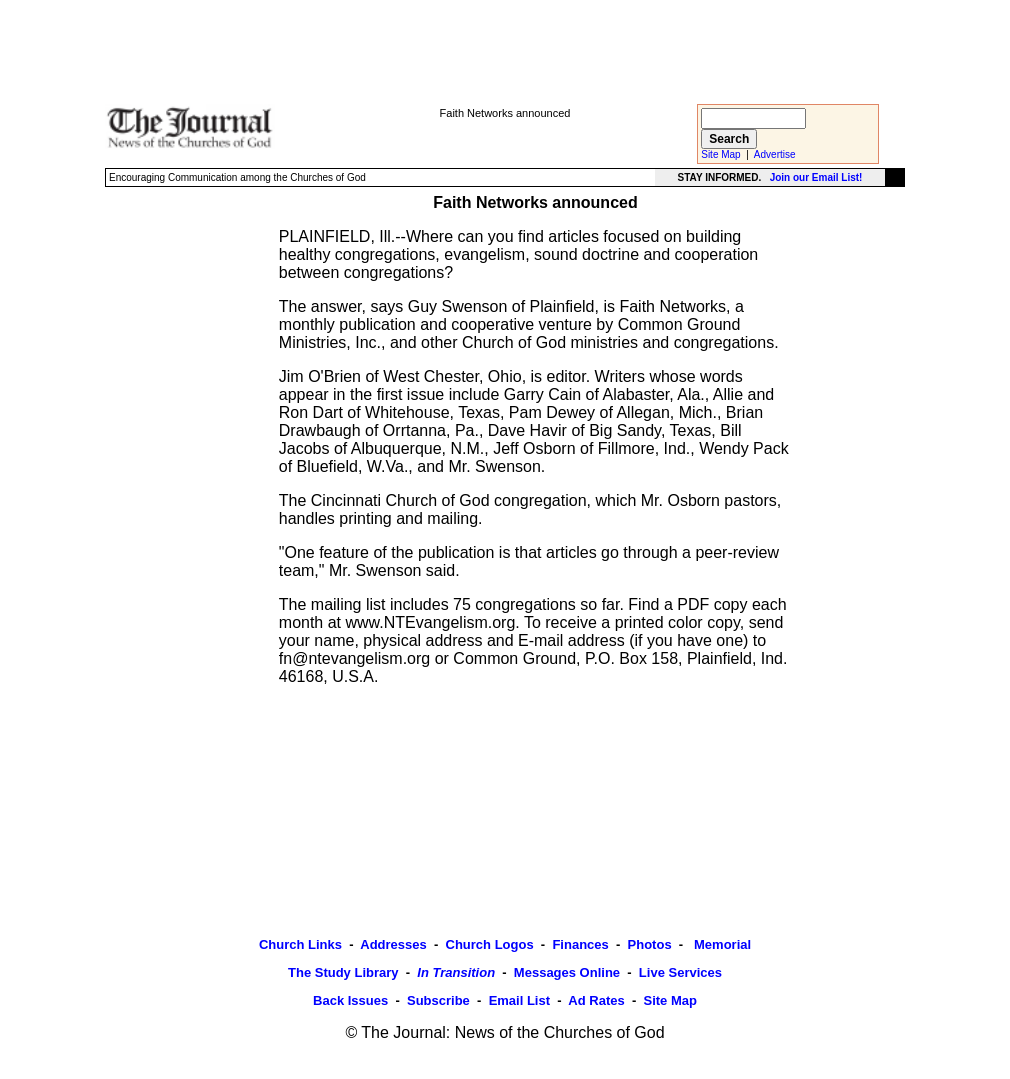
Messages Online (567, 972)
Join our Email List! (816, 177)
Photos (650, 944)
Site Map (720, 154)
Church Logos (490, 944)
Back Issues (350, 1000)
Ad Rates (596, 1000)
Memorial (720, 944)
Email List (519, 1000)
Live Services (680, 972)
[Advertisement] (505, 51)
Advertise (775, 154)
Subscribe (438, 1000)
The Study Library (343, 972)
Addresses (393, 944)
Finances (580, 944)
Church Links (300, 944)
